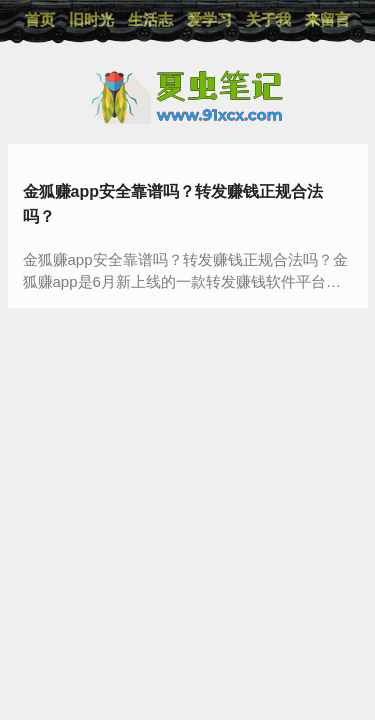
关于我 (268, 19)
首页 (40, 19)
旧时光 (91, 19)
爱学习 (209, 19)
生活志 (150, 19)
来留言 (327, 19)
